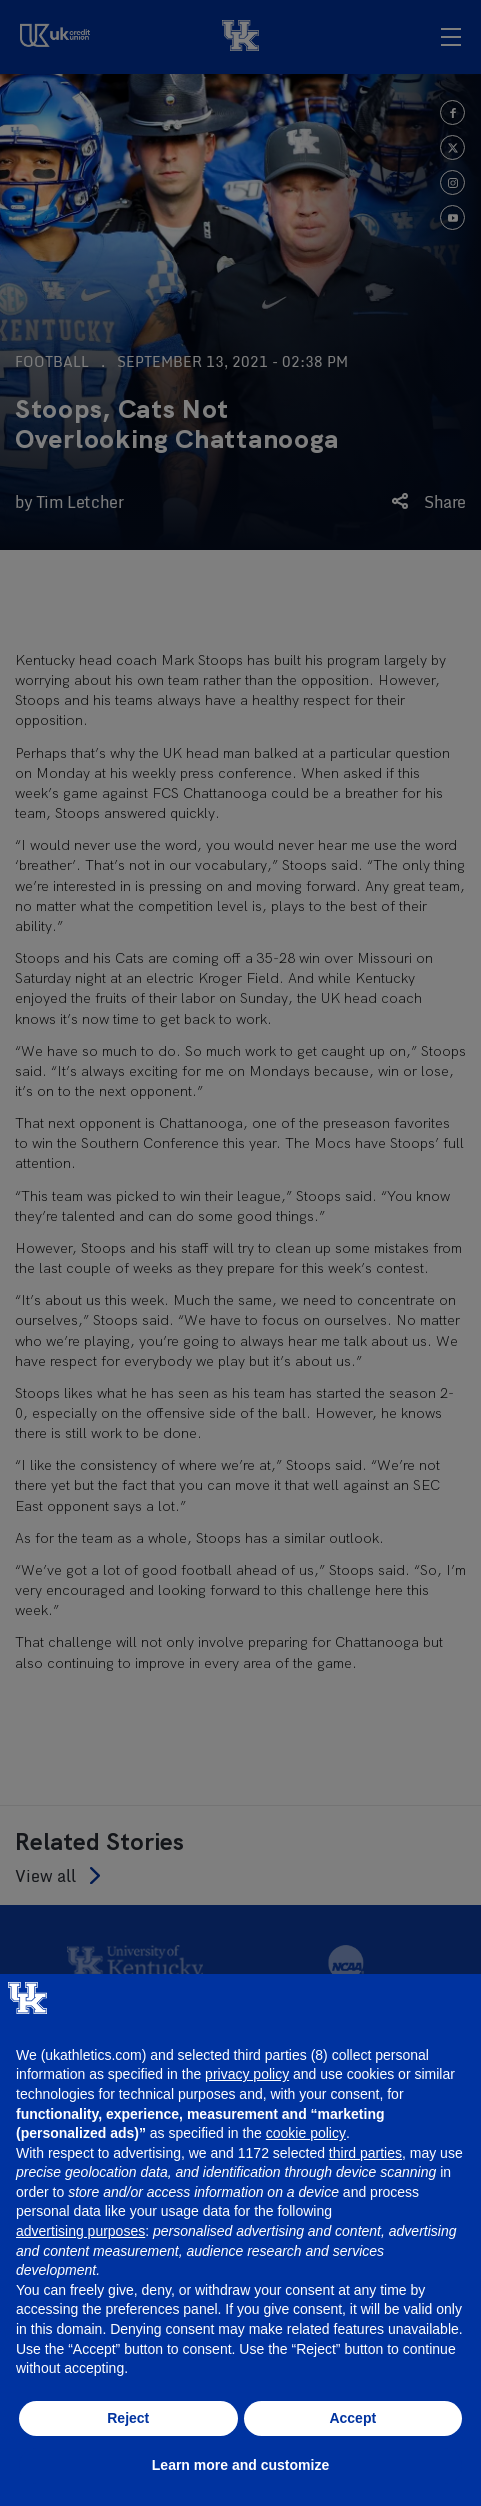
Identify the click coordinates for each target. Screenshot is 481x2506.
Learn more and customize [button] (240, 2465)
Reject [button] (128, 2418)
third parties (365, 2153)
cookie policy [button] (306, 2133)
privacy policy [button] (247, 2074)
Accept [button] (352, 2418)
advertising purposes (80, 2231)
